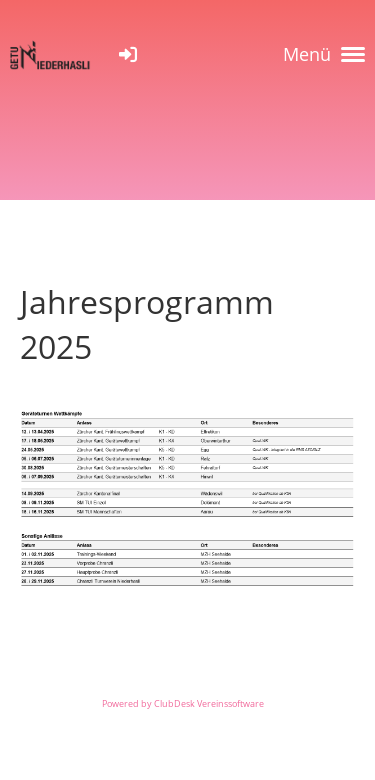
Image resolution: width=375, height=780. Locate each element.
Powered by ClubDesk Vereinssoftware (183, 703)
